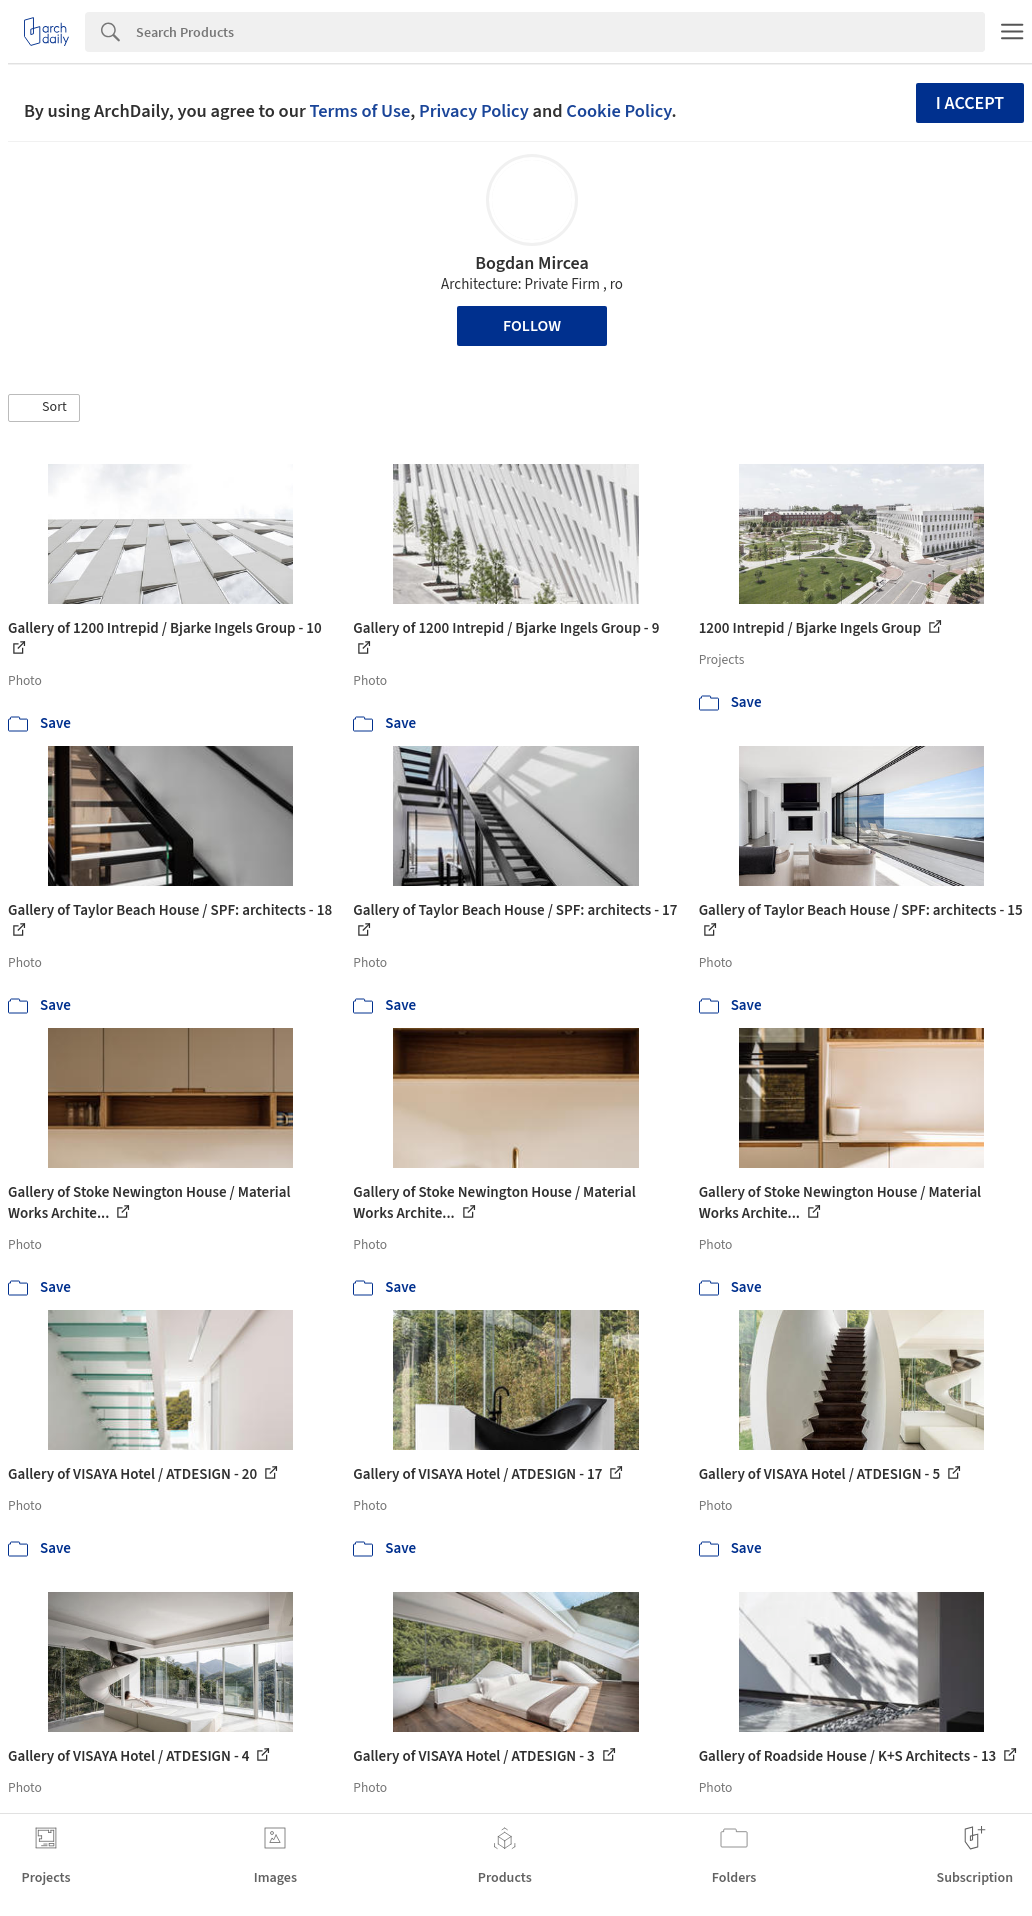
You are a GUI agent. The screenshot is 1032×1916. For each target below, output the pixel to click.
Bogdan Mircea (532, 263)
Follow (532, 326)
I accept (970, 103)
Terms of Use (359, 111)
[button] (44, 408)
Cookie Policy (618, 111)
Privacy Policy (474, 111)
